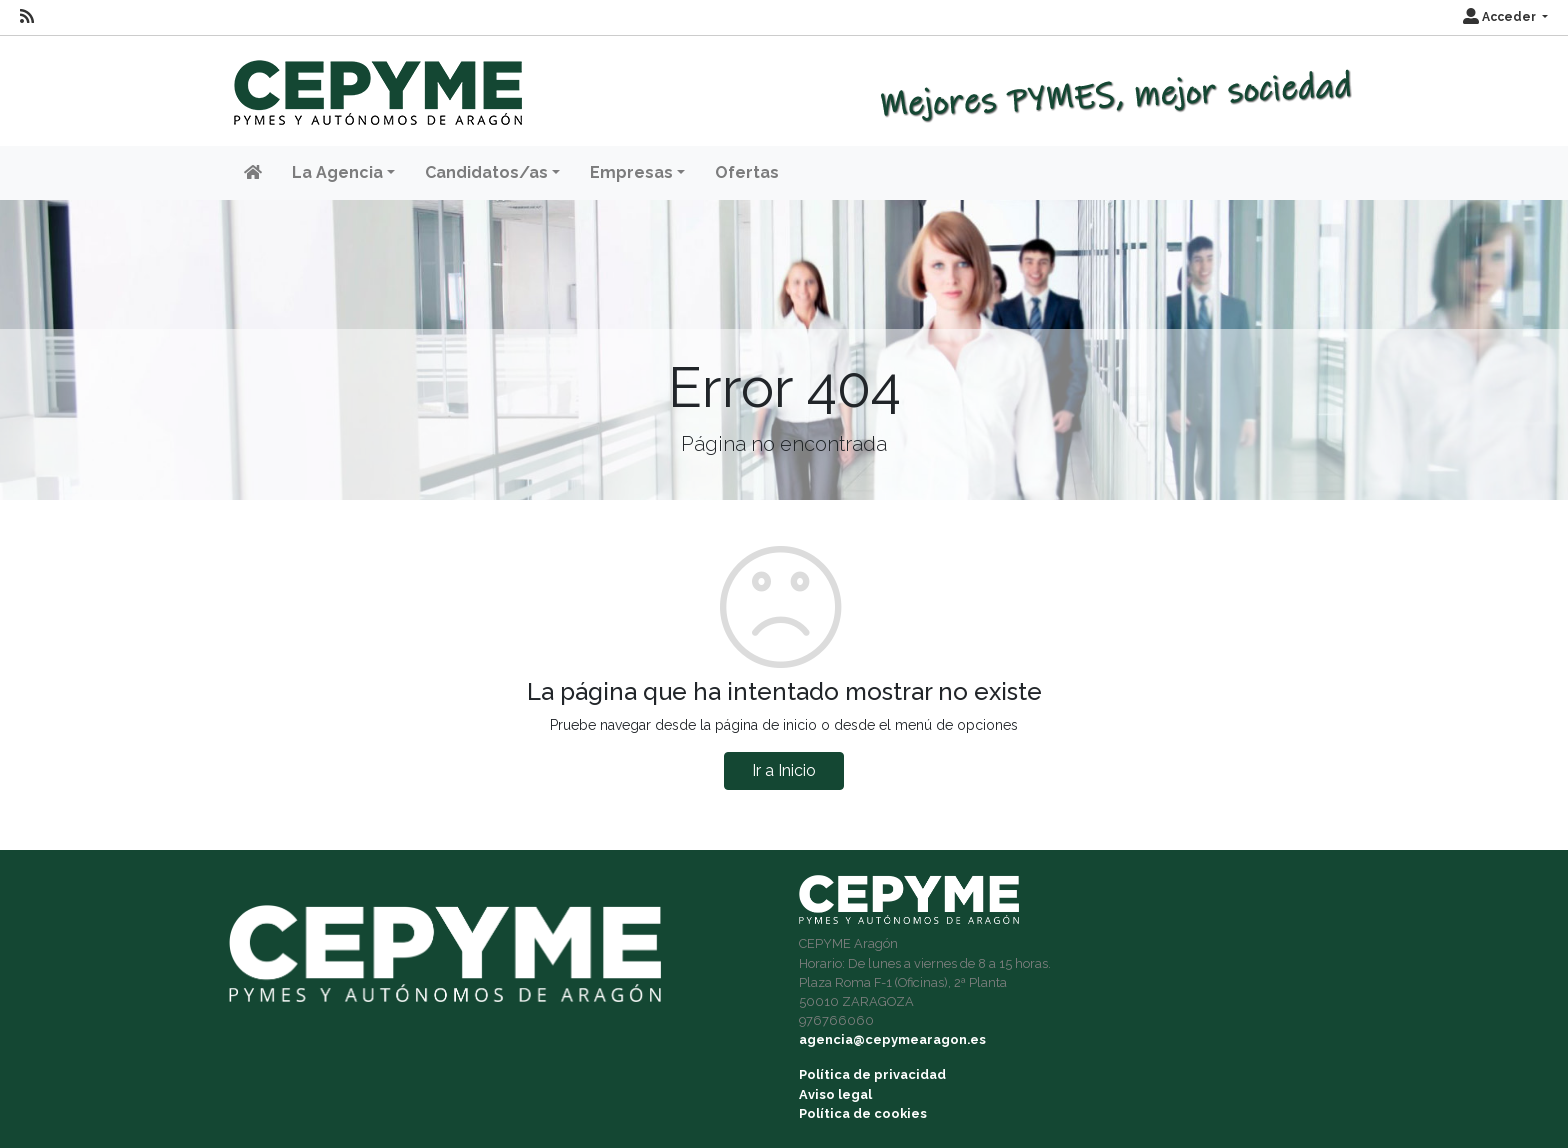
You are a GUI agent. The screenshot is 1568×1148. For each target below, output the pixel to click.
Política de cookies (863, 1113)
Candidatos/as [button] (486, 172)
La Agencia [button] (337, 172)
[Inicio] (375, 83)
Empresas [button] (631, 172)
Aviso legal (835, 1094)
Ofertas (747, 172)
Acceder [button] (1501, 17)
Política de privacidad (872, 1074)
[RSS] (27, 17)
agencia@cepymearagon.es (892, 1039)
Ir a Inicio (784, 770)
